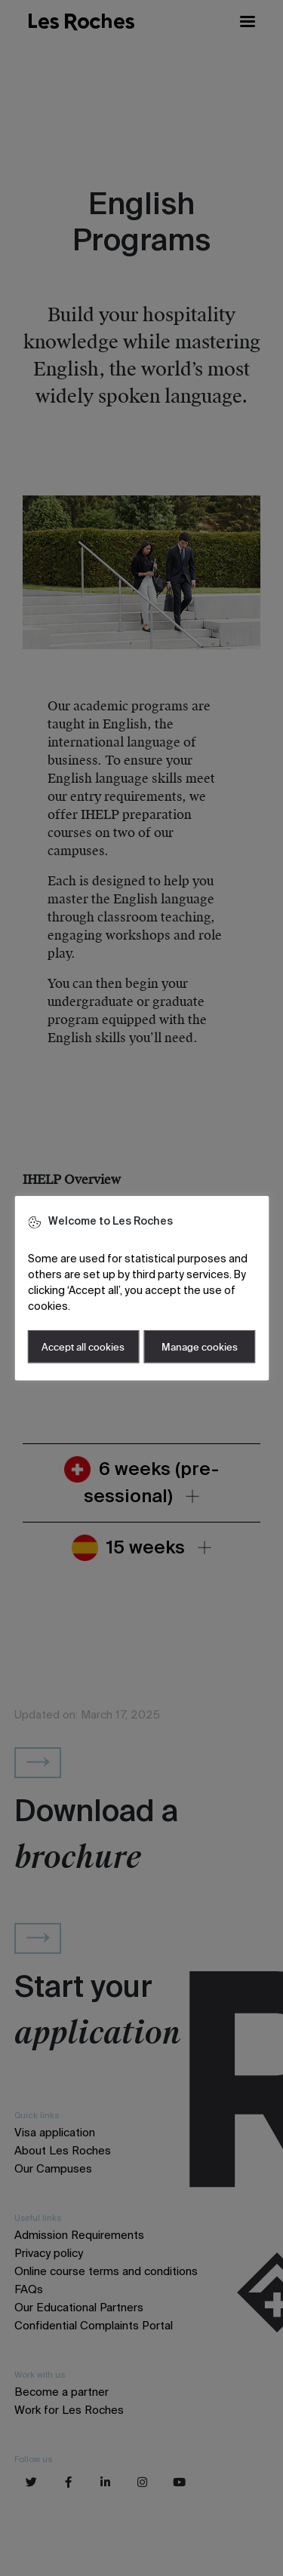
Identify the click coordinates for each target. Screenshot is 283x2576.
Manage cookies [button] (199, 1347)
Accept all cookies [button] (83, 1347)
